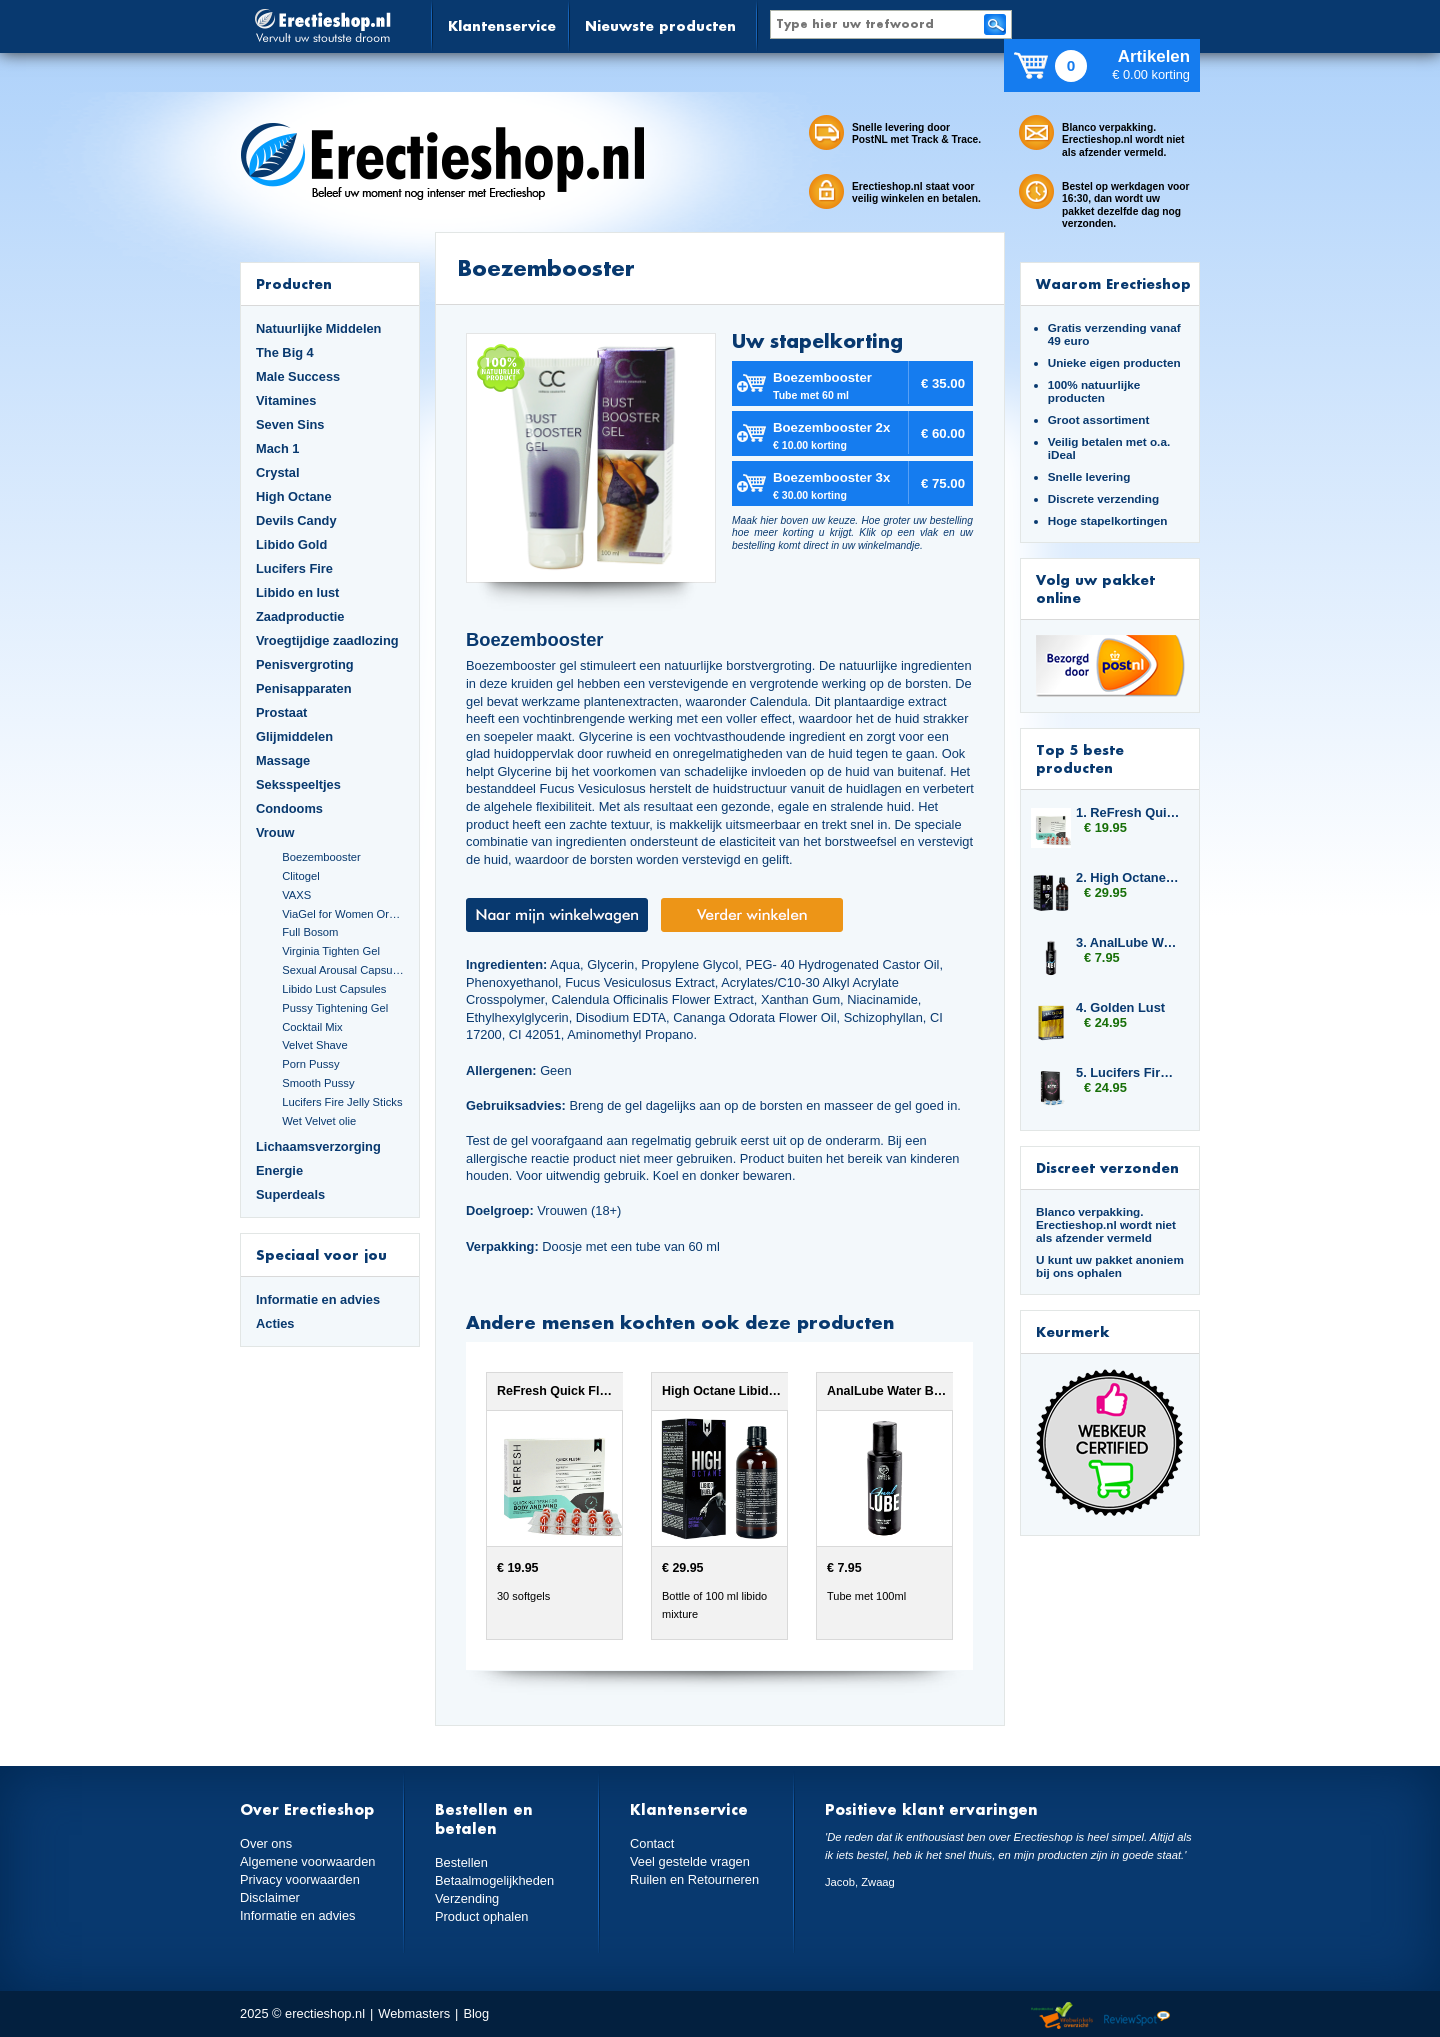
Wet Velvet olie (319, 1121)
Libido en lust (297, 592)
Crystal (278, 472)
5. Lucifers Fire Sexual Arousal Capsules (1128, 1072)
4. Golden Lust (1120, 1007)
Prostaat (281, 712)
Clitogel (300, 876)
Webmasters (414, 2013)
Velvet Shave (315, 1045)
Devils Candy (296, 520)
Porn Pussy (310, 1064)
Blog (476, 2013)
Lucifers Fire (294, 568)
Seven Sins (290, 424)
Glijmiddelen (294, 736)
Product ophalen (481, 1916)
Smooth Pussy (318, 1083)
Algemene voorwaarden (308, 1861)
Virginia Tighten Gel (331, 951)
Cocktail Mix (312, 1027)
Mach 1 (278, 448)
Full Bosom (310, 932)
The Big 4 (285, 352)
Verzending (467, 1898)
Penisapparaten (304, 688)
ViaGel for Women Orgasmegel (343, 914)
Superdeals (290, 1194)
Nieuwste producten (660, 25)
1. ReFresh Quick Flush (1128, 812)
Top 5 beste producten (1080, 758)
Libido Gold (291, 544)
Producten (294, 283)
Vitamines (286, 400)
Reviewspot (1137, 2016)
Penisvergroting (305, 664)
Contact (652, 1843)
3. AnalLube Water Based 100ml (1128, 942)
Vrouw (275, 832)
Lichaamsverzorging (318, 1146)
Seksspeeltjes (298, 784)
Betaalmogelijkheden (494, 1880)
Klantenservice (502, 25)
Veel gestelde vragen (690, 1861)
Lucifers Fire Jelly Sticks (342, 1102)
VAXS (296, 895)
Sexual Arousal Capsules (343, 970)
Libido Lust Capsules (334, 989)
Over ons (266, 1843)
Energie (279, 1170)
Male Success (298, 376)
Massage (283, 760)
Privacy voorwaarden (300, 1879)
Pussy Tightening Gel (335, 1008)
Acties (275, 1323)
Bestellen (461, 1862)
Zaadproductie (300, 616)
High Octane (294, 496)
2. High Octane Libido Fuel (1128, 877)
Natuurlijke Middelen (318, 328)
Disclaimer (270, 1897)
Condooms (289, 808)
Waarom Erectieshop (1113, 283)
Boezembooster (321, 857)
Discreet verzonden (1107, 1167)
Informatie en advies (318, 1299)
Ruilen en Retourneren (694, 1879)
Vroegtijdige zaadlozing (327, 640)
